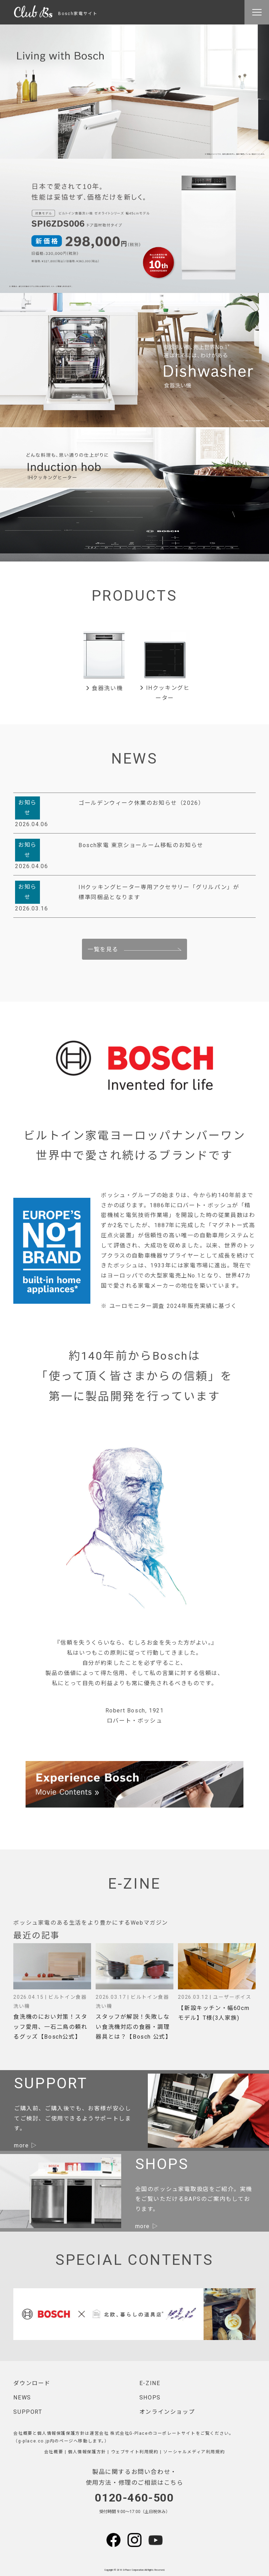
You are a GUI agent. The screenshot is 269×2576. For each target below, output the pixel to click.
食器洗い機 (104, 688)
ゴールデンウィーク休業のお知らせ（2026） (141, 803)
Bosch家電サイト (55, 13)
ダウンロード (31, 2383)
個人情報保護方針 (87, 2451)
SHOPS (150, 2397)
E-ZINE (149, 2383)
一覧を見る (103, 949)
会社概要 (53, 2451)
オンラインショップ (167, 2412)
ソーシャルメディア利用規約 (194, 2451)
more (21, 2145)
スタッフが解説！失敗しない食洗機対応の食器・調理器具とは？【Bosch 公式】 (133, 2026)
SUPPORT (27, 2412)
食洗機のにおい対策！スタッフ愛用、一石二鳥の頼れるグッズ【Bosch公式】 (50, 2026)
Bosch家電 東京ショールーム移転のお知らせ (141, 845)
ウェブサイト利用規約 (135, 2451)
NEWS (22, 2397)
